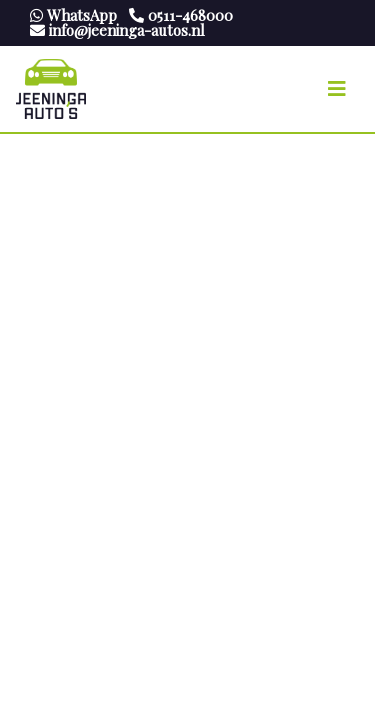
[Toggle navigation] (337, 89)
